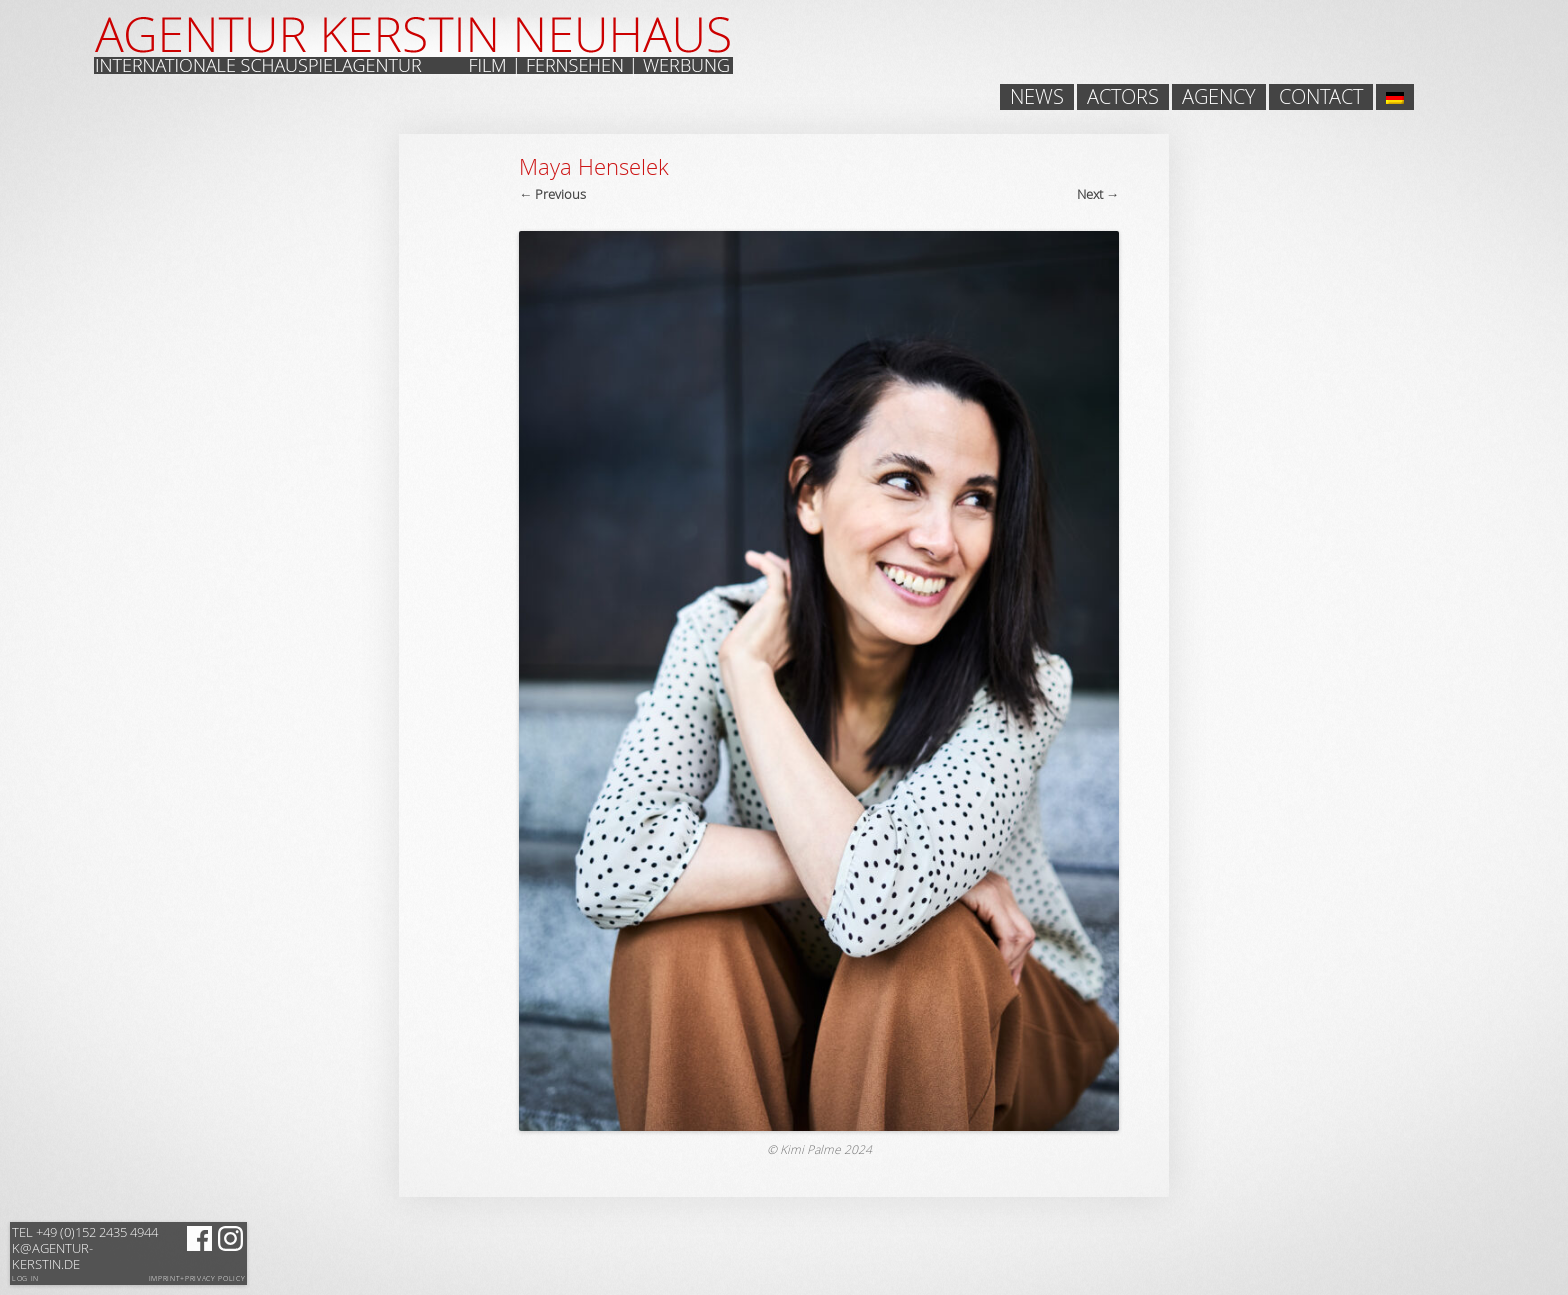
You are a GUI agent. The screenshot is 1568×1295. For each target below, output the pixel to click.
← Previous (552, 194)
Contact (1321, 97)
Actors (1123, 97)
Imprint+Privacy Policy (197, 1279)
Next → (1098, 194)
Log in (25, 1278)
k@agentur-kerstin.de (85, 1248)
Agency (1219, 97)
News (1037, 97)
